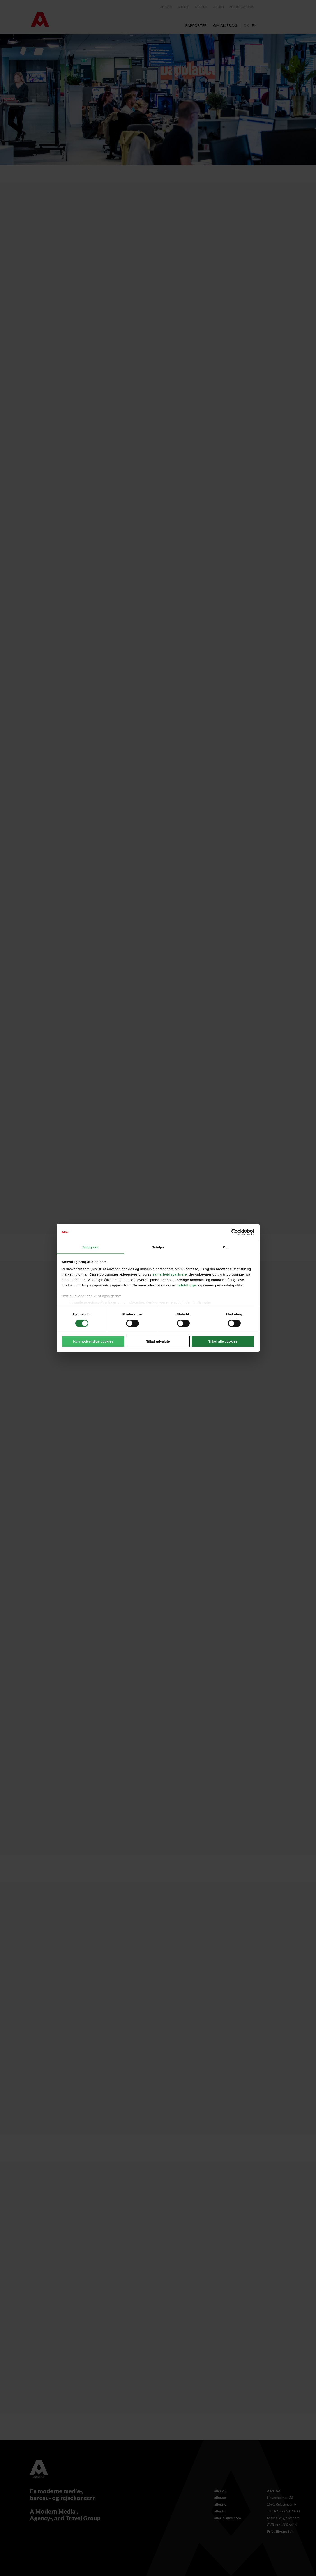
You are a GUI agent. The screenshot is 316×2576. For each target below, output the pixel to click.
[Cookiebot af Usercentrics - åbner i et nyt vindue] (234, 1232)
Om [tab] (225, 1247)
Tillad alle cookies (222, 1341)
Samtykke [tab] (90, 1247)
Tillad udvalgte (158, 1341)
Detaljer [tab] (158, 1247)
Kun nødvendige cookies (93, 1341)
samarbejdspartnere (169, 1274)
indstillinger (187, 1285)
